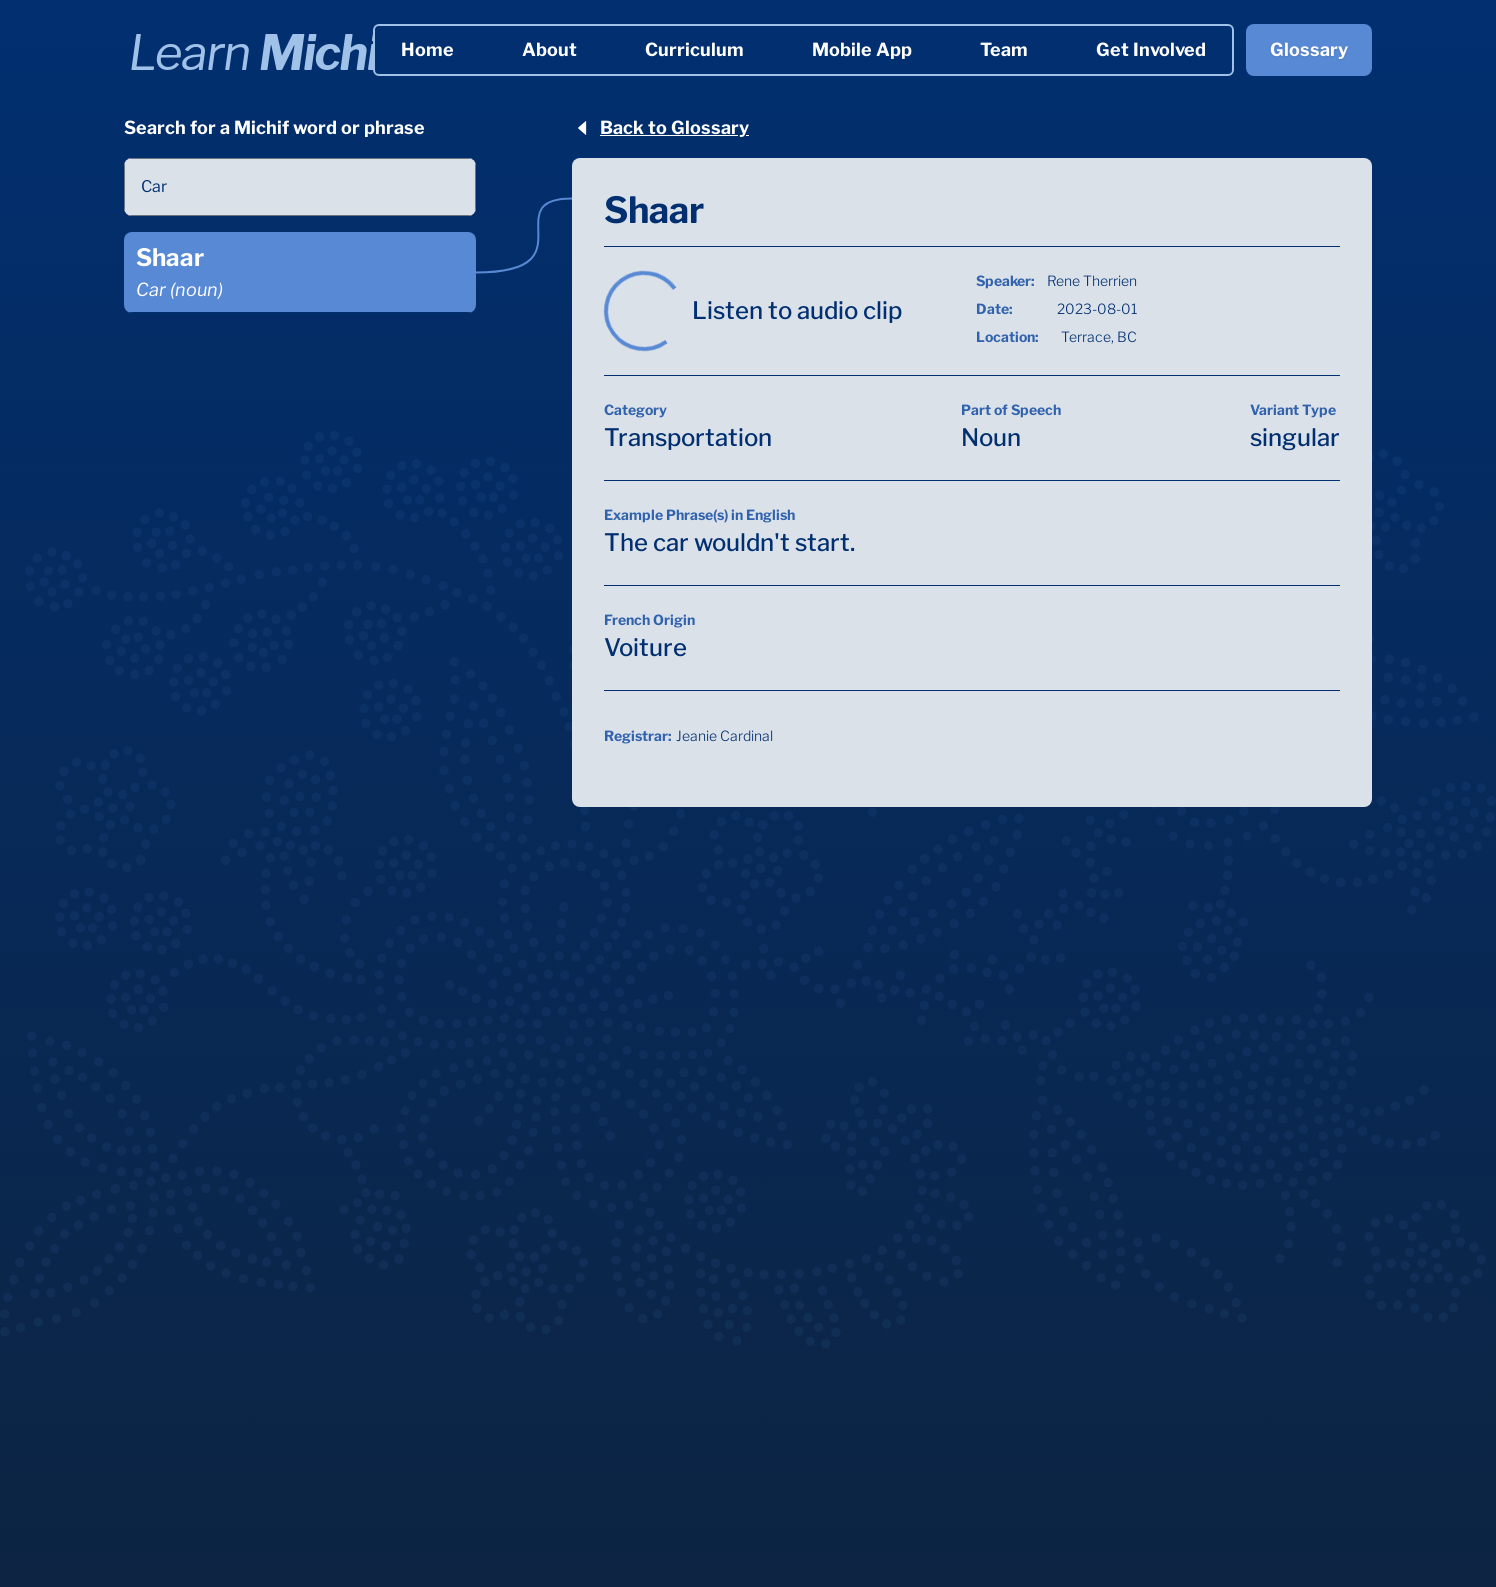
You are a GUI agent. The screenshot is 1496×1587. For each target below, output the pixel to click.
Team (1004, 49)
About (549, 49)
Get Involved (1151, 49)
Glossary (1309, 49)
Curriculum (694, 49)
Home (427, 49)
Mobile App (862, 49)
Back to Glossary (660, 127)
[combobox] (300, 187)
